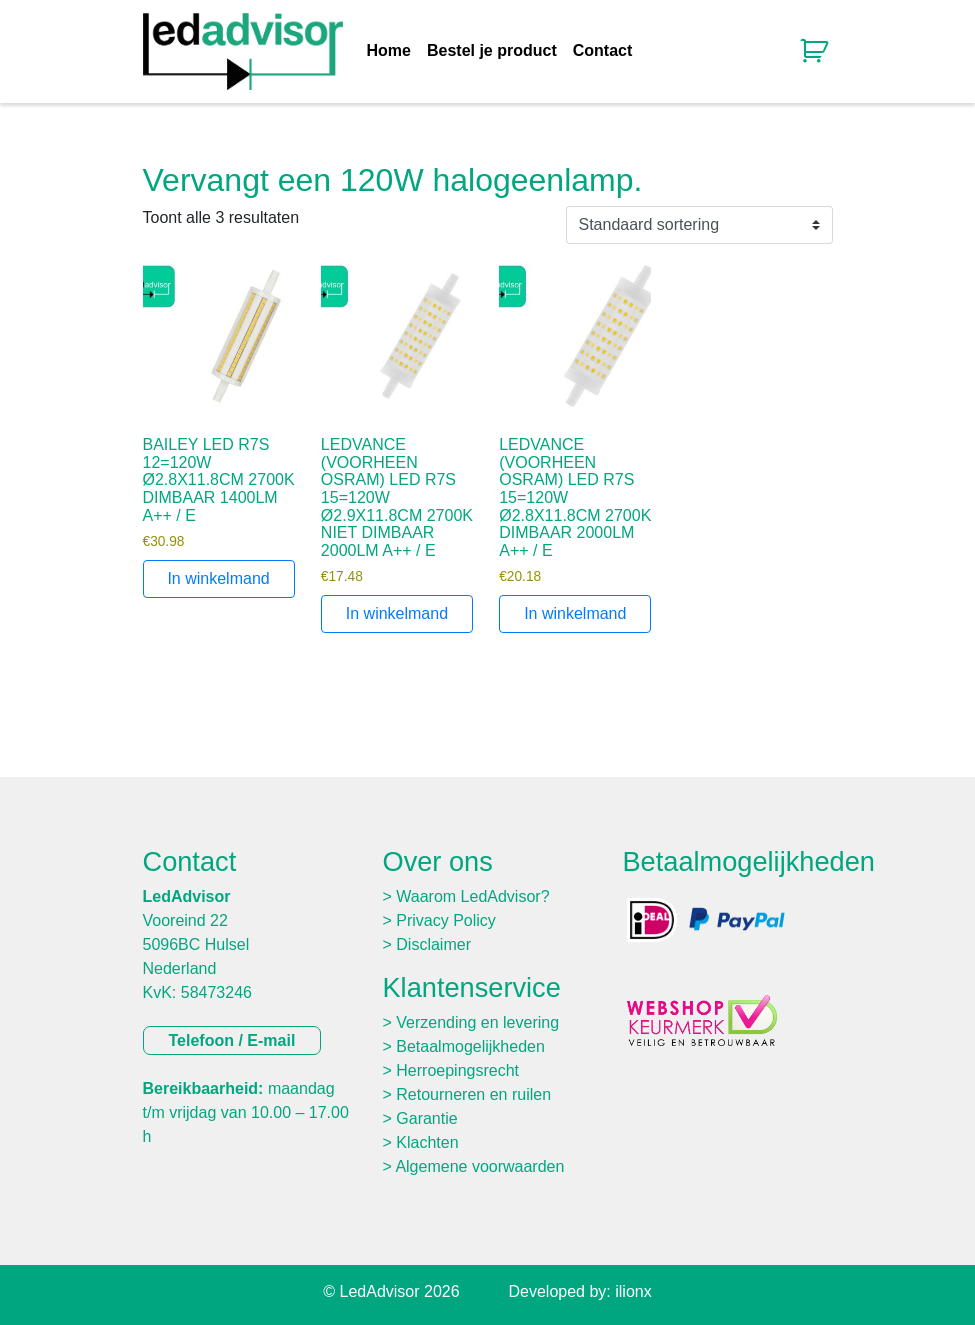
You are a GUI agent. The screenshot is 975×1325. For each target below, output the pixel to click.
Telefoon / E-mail (232, 1040)
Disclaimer (433, 944)
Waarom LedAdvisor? (472, 896)
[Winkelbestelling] (699, 225)
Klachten (427, 1142)
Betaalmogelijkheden (470, 1046)
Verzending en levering (477, 1022)
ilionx (633, 1291)
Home (389, 51)
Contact (603, 51)
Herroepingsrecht (457, 1070)
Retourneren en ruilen (473, 1094)
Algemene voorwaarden (479, 1166)
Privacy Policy (446, 920)
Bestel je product (492, 51)
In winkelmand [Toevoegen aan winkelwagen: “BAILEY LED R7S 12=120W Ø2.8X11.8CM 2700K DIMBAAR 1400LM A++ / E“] (218, 578)
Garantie (426, 1118)
